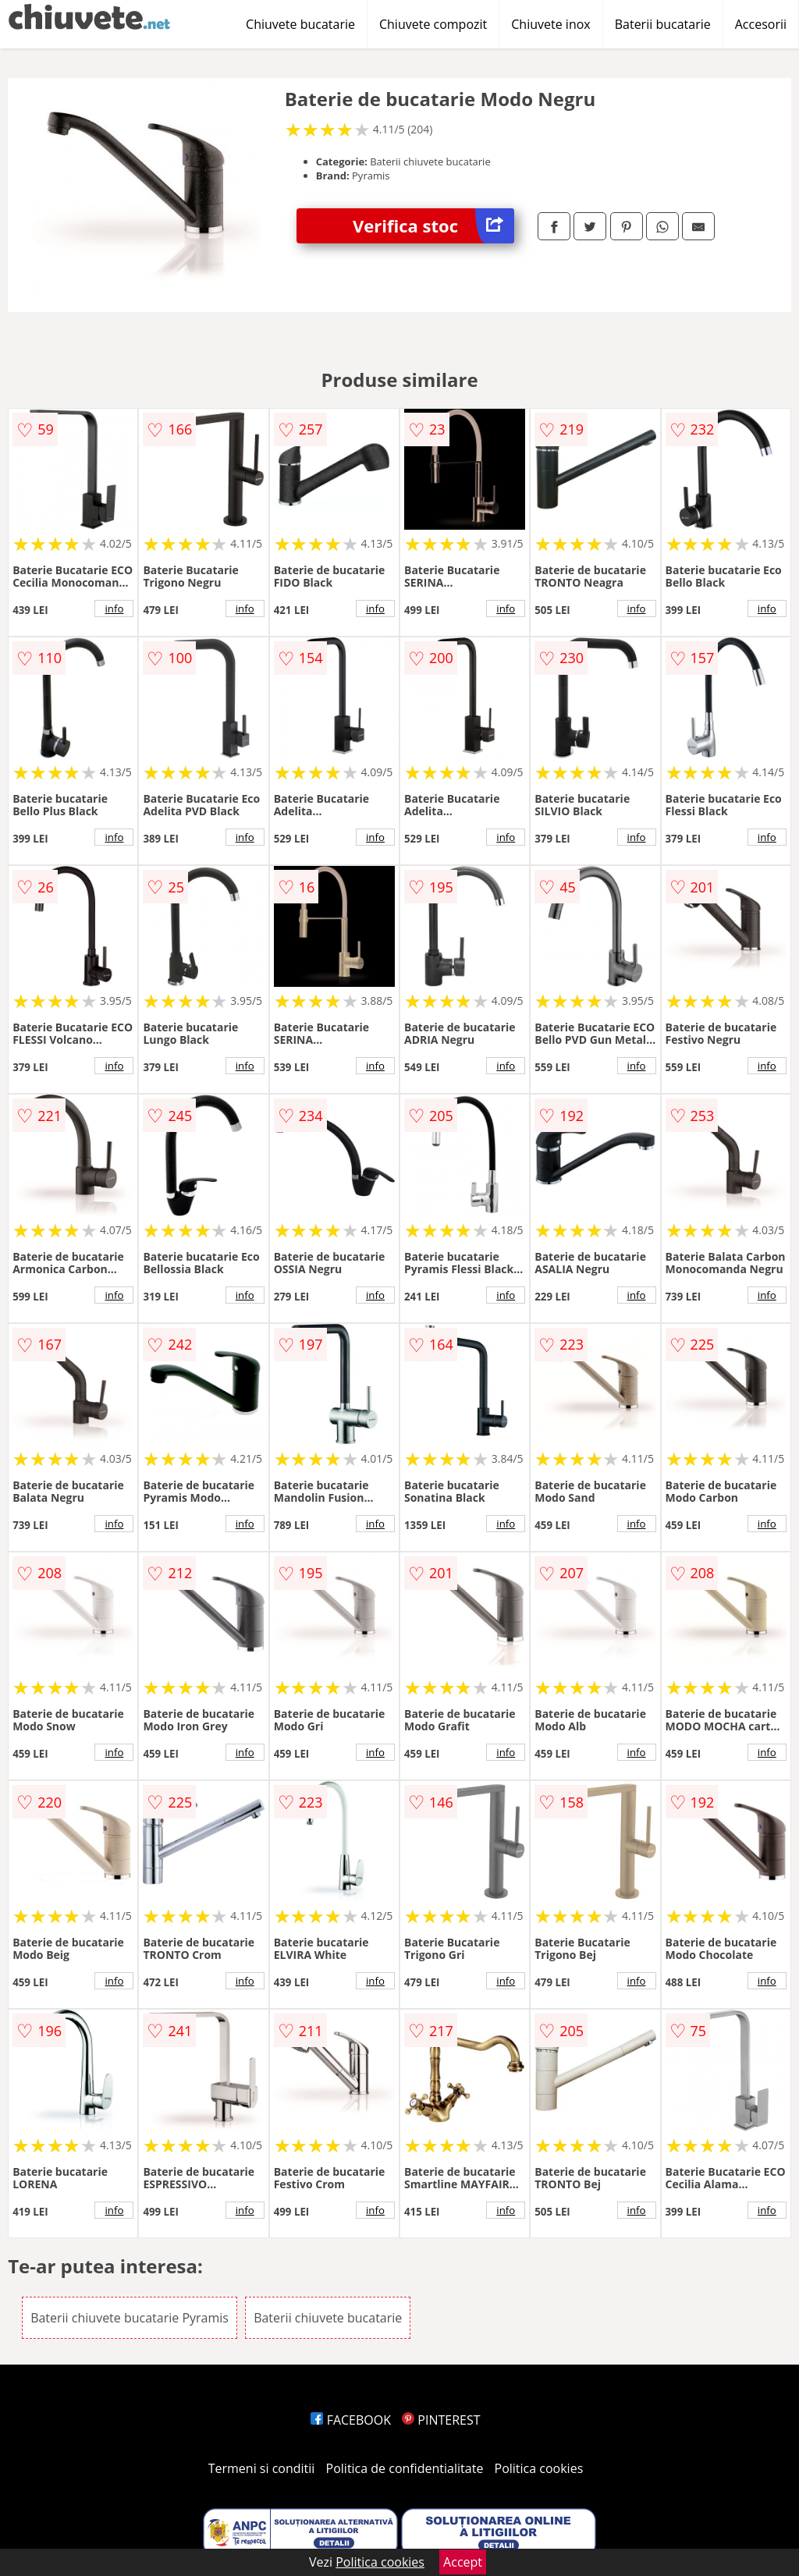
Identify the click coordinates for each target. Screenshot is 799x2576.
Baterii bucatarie (663, 24)
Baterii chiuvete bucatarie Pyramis (129, 2317)
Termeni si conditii (261, 2468)
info (114, 608)
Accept (462, 2562)
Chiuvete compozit (433, 24)
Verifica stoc (433, 225)
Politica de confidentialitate (405, 2468)
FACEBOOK (351, 2420)
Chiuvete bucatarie (300, 24)
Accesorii (761, 24)
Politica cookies (539, 2468)
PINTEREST (441, 2420)
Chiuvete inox (550, 24)
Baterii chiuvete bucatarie (328, 2317)
